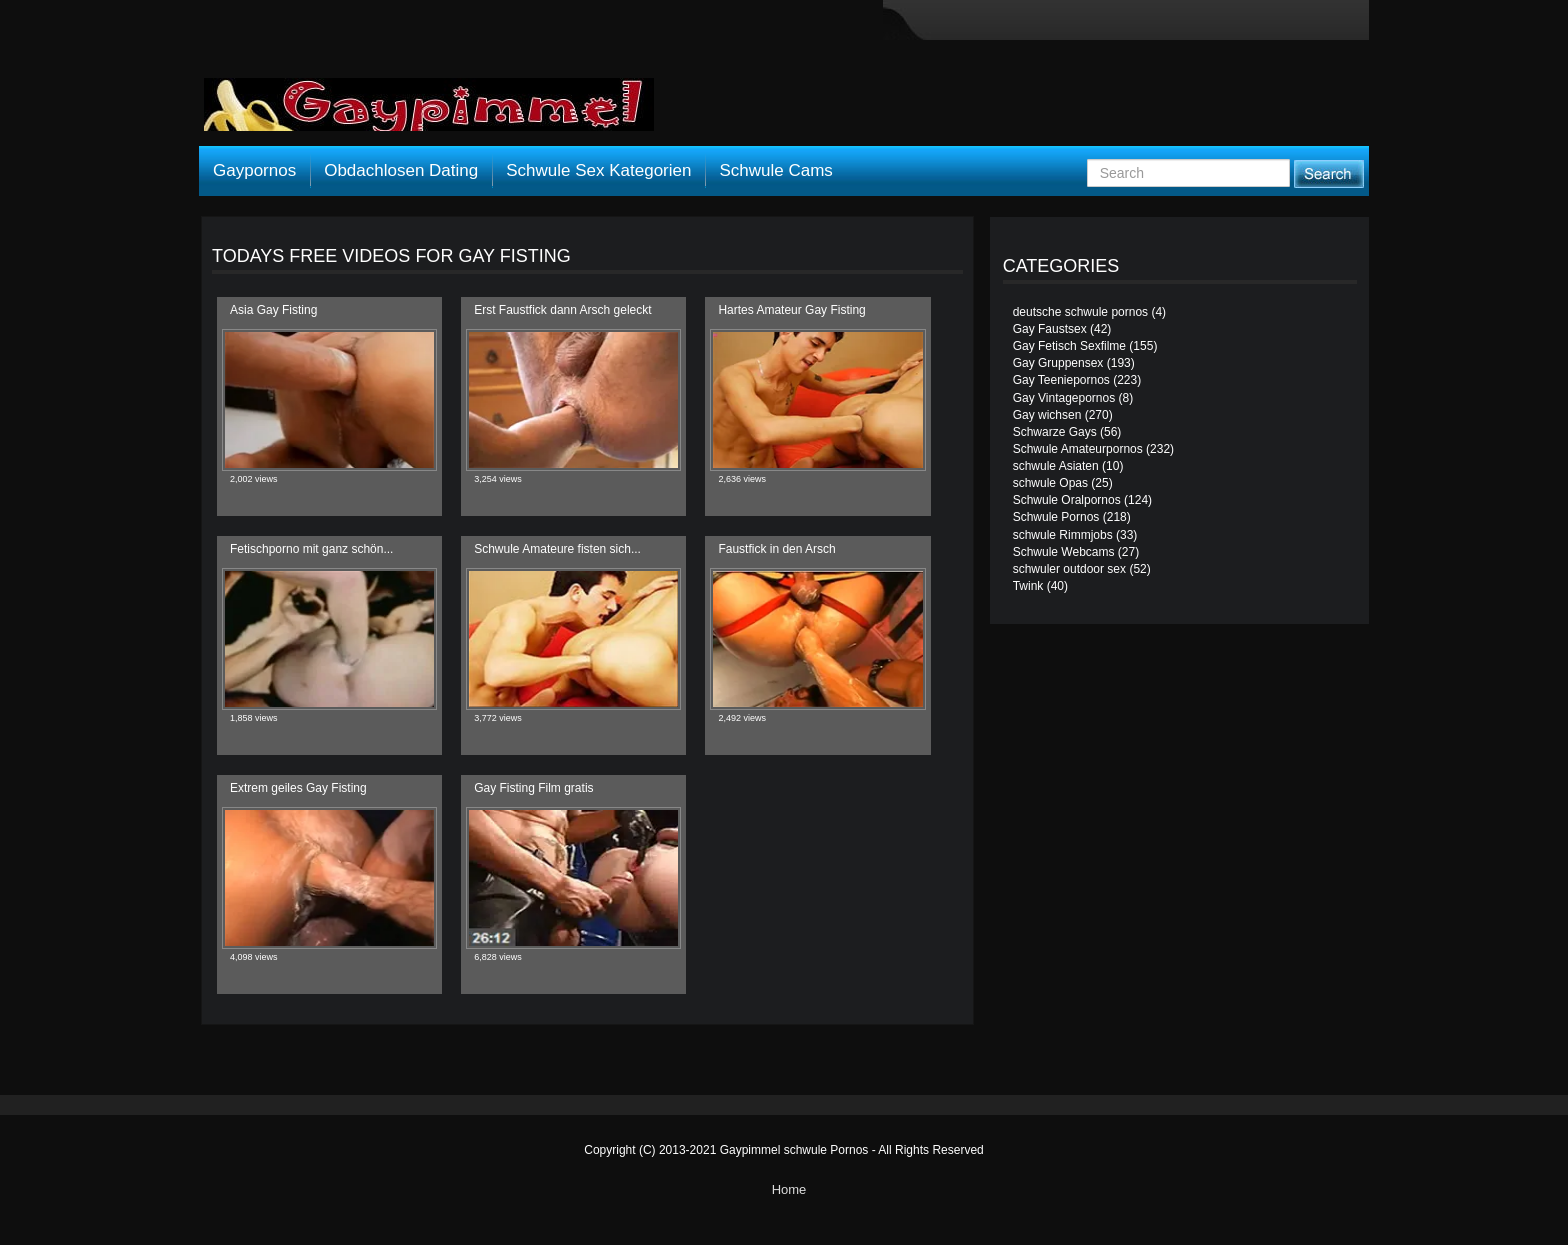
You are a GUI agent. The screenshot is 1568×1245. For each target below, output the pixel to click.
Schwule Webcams (1064, 552)
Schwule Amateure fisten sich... (557, 549)
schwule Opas (1050, 483)
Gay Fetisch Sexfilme (1069, 346)
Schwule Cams (775, 170)
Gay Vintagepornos (1064, 398)
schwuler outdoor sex (1069, 569)
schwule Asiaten (1056, 466)
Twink (1028, 586)
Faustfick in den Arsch (776, 549)
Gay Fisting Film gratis (533, 788)
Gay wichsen (1047, 415)
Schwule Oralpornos (1067, 500)
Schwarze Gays (1055, 432)
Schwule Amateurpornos (1078, 449)
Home (789, 1189)
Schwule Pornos (1056, 517)
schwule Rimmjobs (1063, 535)
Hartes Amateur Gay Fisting (791, 310)
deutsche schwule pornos (1080, 312)
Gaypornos (254, 170)
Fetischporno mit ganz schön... (311, 549)
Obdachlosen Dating (401, 170)
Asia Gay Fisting (273, 310)
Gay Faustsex (1050, 329)
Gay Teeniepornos (1061, 380)
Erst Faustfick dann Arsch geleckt (562, 310)
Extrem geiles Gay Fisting (298, 788)
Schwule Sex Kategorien (598, 170)
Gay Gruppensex (1058, 363)
